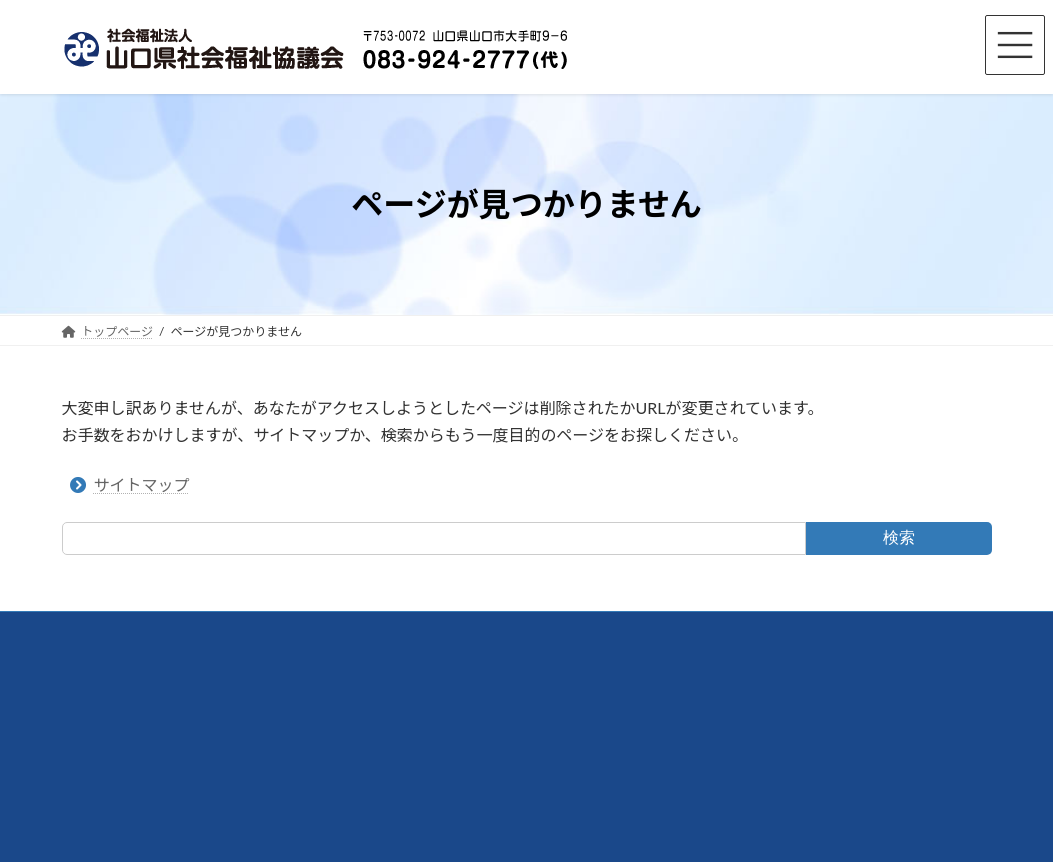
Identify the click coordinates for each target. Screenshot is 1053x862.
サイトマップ (142, 484)
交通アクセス (116, 629)
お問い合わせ (225, 629)
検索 (899, 537)
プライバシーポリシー (443, 629)
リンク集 (322, 629)
